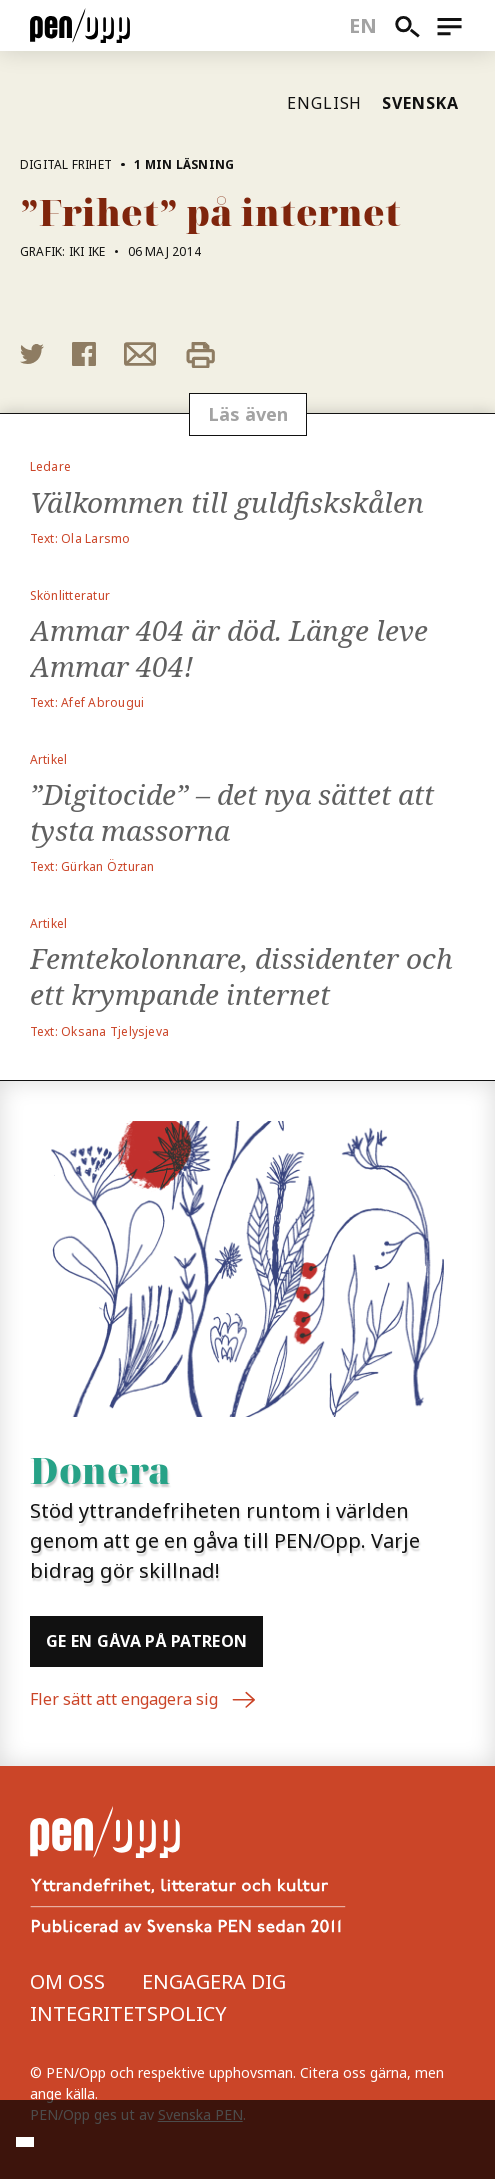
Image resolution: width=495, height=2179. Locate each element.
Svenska (420, 103)
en (363, 25)
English (325, 103)
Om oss (67, 1981)
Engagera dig (214, 1981)
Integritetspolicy (128, 2013)
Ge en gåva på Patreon (147, 1641)
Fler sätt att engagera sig (143, 1700)
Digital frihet (66, 164)
